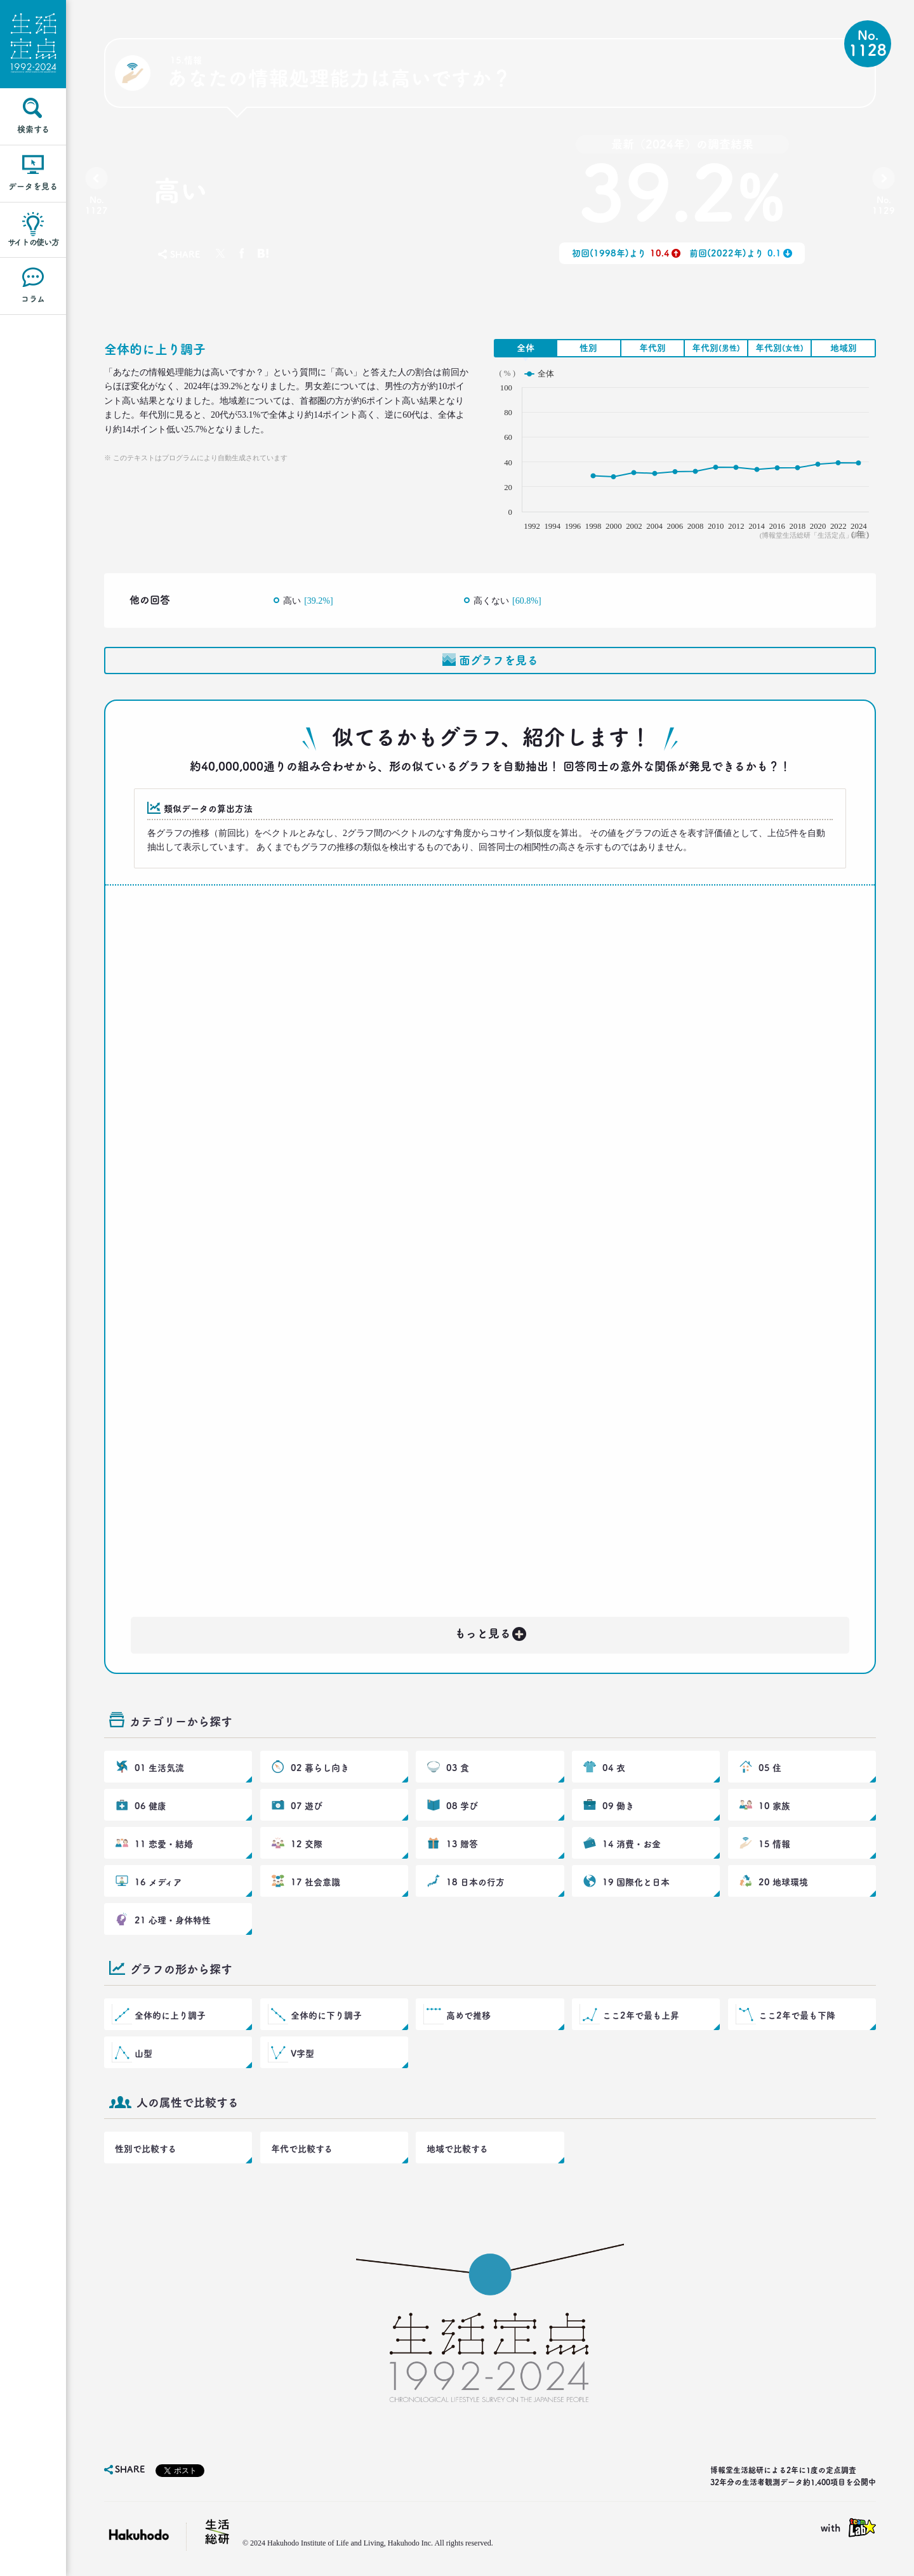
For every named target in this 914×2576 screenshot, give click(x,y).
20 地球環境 (783, 1882)
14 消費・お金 (631, 1844)
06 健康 (150, 1806)
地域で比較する (457, 2148)
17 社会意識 (315, 1882)
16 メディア (158, 1882)
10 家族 (774, 1806)
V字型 (302, 2053)
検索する (33, 129)
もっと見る (491, 1631)
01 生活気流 (159, 1767)
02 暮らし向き (320, 1767)
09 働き (618, 1806)
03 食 (457, 1767)
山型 (143, 2053)
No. (96, 205)
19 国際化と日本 (636, 1882)
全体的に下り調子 (326, 2015)
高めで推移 (468, 2015)
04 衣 (613, 1767)
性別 (588, 347)
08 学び (462, 1806)
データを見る (33, 186)
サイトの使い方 (33, 242)
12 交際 (306, 1844)
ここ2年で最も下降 (796, 2015)
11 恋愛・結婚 (164, 1844)
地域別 (843, 347)
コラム (33, 299)
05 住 (769, 1767)
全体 (525, 347)
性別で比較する (145, 2148)
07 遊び (306, 1806)
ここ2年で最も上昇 (640, 2015)
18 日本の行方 (475, 1882)
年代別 (652, 347)
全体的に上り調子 (170, 2015)
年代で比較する (302, 2148)
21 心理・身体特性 (173, 1920)
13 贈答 (462, 1844)
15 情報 (774, 1844)
